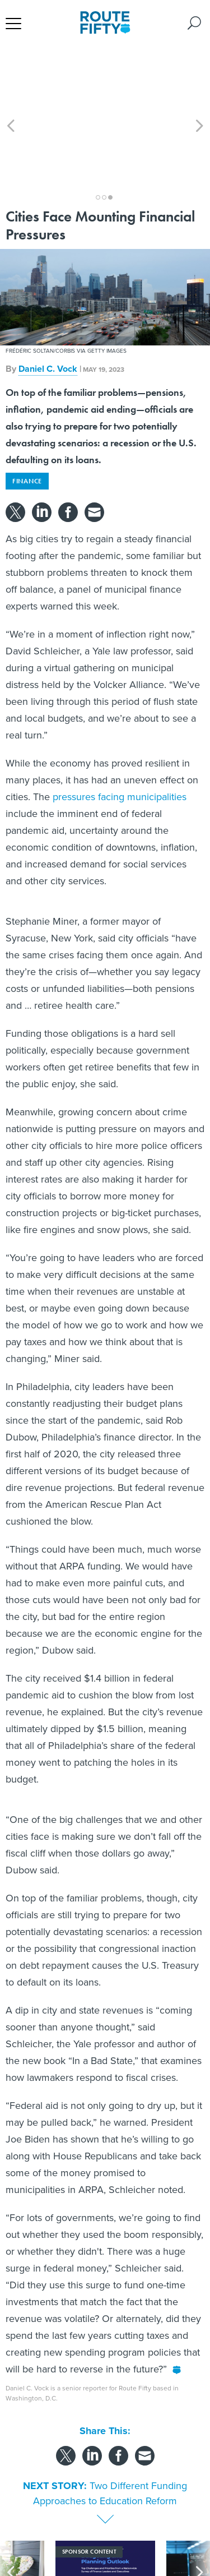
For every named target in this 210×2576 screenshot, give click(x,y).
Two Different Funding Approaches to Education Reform (110, 2433)
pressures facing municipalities (119, 736)
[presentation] (10, 2525)
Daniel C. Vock (47, 308)
